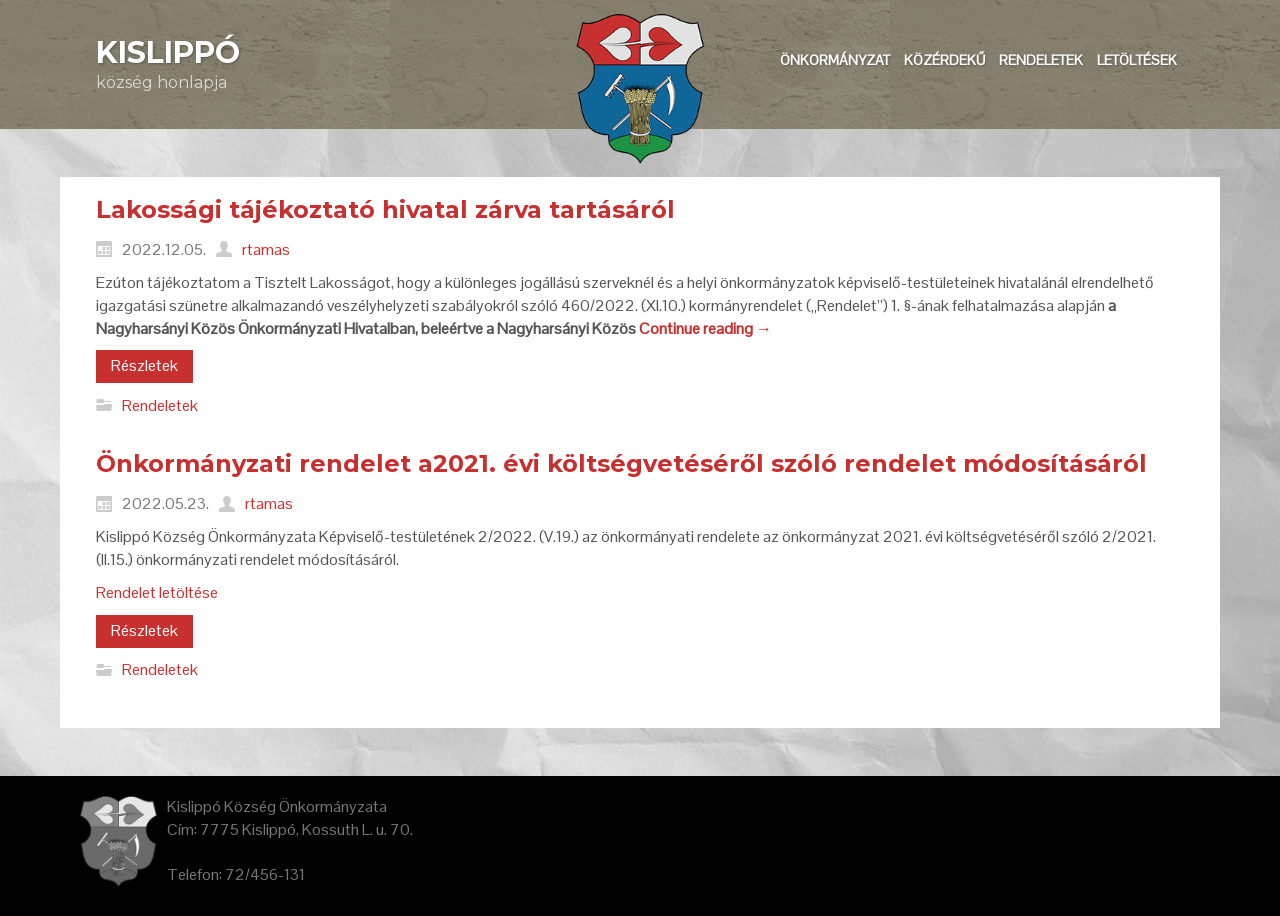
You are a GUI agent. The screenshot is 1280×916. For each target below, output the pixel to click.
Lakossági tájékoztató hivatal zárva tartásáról (385, 209)
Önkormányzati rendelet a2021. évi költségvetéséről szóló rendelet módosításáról (621, 463)
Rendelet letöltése (157, 592)
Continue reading (705, 328)
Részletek (144, 365)
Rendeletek (160, 404)
